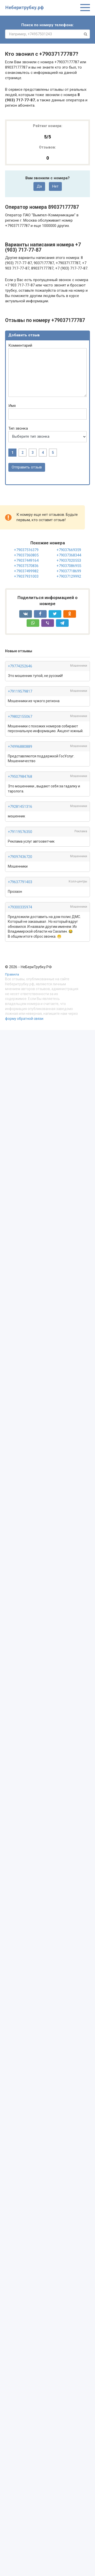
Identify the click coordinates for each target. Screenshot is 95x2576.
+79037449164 (26, 560)
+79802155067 (20, 717)
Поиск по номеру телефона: (47, 25)
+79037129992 (68, 576)
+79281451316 (20, 807)
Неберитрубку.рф (24, 7)
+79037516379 (26, 550)
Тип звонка (18, 428)
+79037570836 (26, 566)
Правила (12, 974)
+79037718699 (68, 571)
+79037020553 (68, 560)
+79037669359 (68, 550)
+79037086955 (68, 566)
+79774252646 (20, 666)
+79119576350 (20, 832)
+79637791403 (20, 882)
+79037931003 (26, 576)
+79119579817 (20, 691)
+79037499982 (26, 571)
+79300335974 (20, 907)
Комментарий (20, 345)
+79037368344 (68, 555)
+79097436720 (20, 857)
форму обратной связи (24, 1019)
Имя (12, 405)
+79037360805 (26, 555)
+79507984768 (20, 777)
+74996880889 (20, 747)
